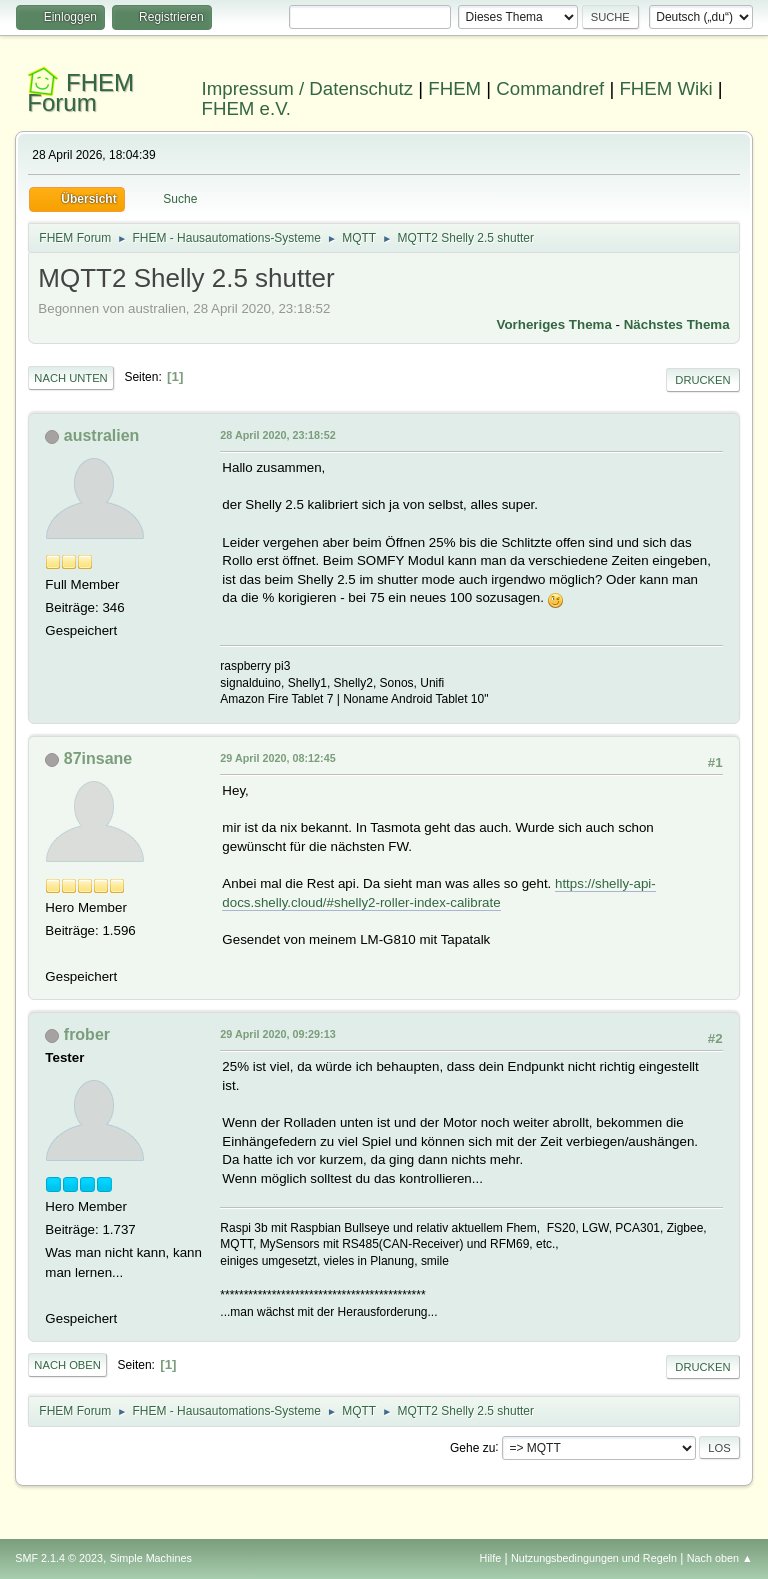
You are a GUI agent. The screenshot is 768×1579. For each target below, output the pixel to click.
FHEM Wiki (665, 88)
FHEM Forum (80, 92)
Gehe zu (472, 1447)
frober (87, 1034)
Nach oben (67, 1365)
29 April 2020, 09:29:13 (277, 1034)
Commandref (550, 88)
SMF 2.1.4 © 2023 (59, 1558)
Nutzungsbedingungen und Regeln (594, 1558)
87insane (98, 758)
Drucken (702, 380)
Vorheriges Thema (554, 324)
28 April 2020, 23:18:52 (277, 435)
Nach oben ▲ (720, 1558)
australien (102, 435)
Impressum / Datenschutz (308, 88)
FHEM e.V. (247, 108)
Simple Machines (151, 1558)
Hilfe (491, 1558)
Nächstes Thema (677, 324)
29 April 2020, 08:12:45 (277, 758)
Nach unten (70, 378)
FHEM (454, 88)
